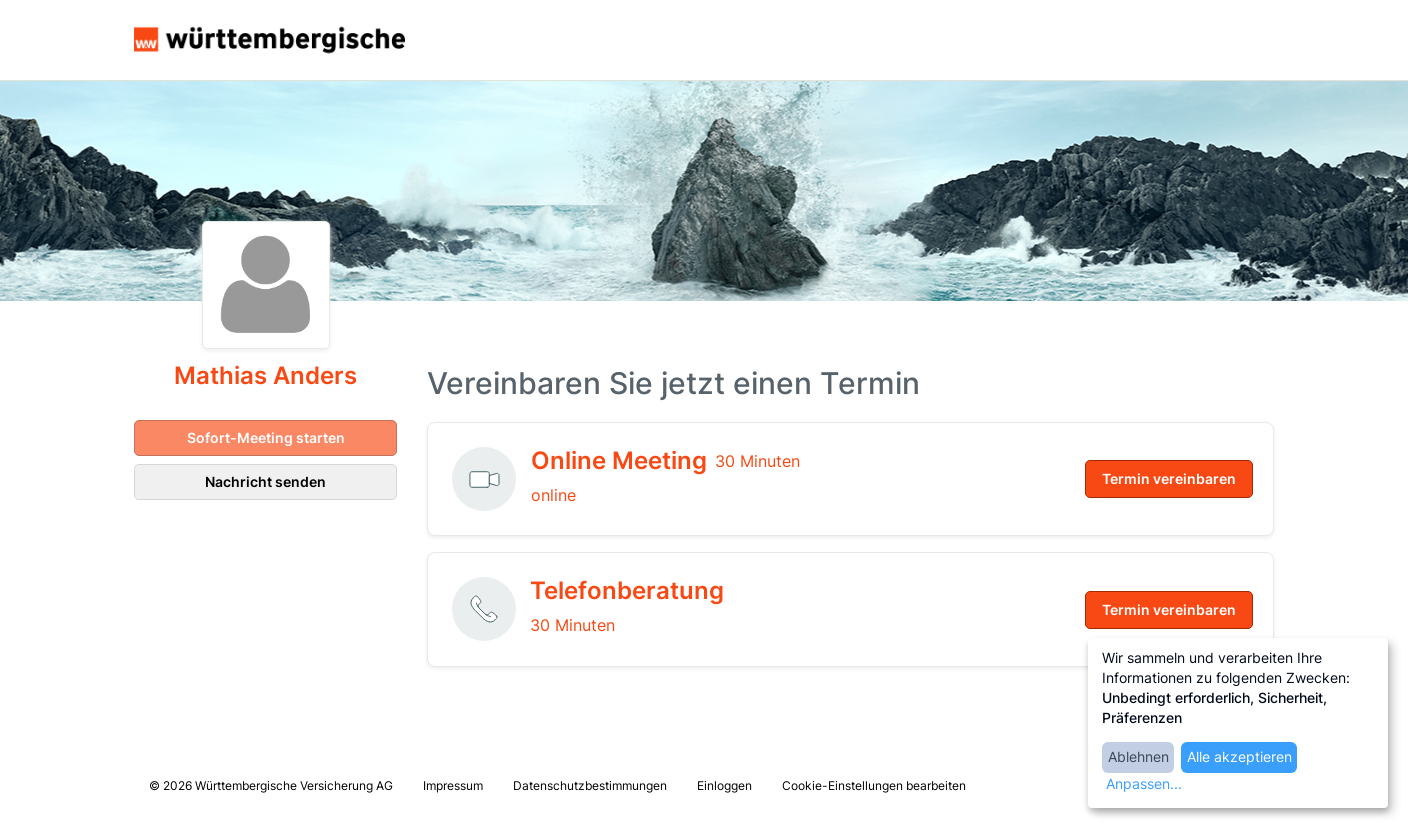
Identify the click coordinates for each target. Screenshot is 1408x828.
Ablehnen (1138, 756)
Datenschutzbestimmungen (590, 785)
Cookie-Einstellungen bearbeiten (874, 785)
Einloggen (724, 785)
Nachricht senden (265, 481)
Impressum (453, 785)
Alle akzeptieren (1239, 756)
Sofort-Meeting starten (266, 437)
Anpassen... (1144, 783)
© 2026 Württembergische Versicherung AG (271, 785)
